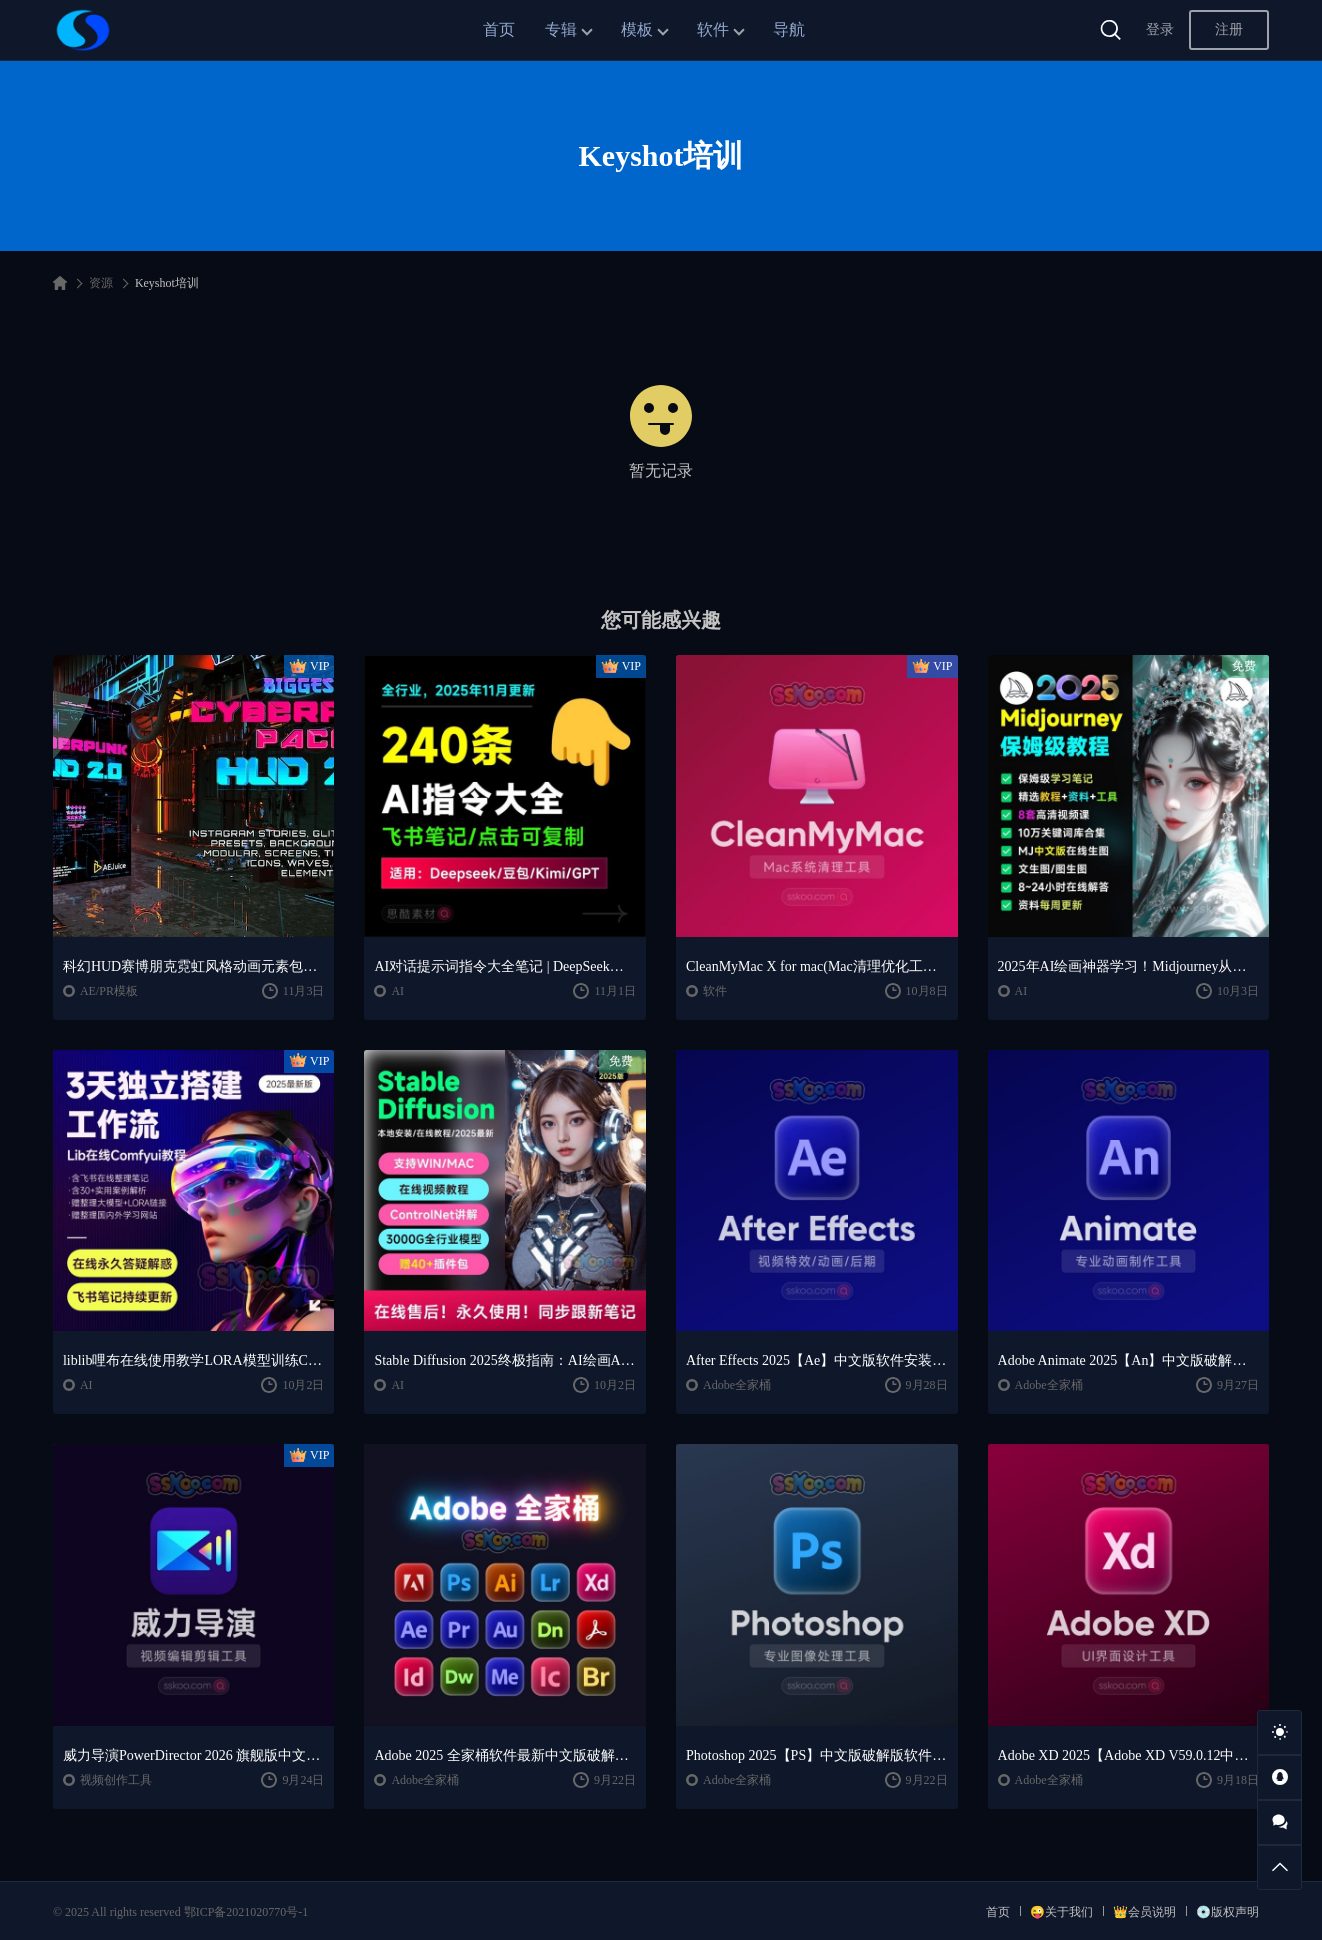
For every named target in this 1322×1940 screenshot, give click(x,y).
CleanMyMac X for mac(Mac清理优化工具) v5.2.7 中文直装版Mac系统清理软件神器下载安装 (817, 966)
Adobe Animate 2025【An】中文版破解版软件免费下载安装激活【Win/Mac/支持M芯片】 (1129, 1360)
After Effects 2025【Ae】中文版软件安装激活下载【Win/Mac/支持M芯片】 (817, 1360)
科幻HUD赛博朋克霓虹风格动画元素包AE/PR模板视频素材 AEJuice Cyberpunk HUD (194, 966)
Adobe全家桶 (737, 1385)
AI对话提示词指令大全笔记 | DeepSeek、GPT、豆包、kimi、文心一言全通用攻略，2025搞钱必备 (505, 966)
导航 (789, 29)
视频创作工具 (116, 1780)
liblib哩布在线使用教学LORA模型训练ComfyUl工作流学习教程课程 (194, 1360)
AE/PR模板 (109, 991)
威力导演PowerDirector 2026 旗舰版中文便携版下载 (194, 1755)
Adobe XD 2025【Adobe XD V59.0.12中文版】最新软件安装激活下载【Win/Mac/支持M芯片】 (1129, 1755)
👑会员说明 (1144, 1912)
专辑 (561, 29)
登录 (1160, 29)
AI (397, 991)
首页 (499, 29)
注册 (1229, 29)
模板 (637, 29)
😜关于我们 (1061, 1912)
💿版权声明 (1227, 1912)
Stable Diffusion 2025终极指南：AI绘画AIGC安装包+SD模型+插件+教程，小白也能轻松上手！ (505, 1360)
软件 (713, 29)
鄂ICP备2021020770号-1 (246, 1912)
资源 (101, 283)
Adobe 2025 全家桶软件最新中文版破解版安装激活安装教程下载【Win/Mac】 (505, 1755)
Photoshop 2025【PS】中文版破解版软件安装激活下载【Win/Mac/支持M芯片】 (817, 1755)
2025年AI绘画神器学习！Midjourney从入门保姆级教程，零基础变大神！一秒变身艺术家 (1129, 966)
